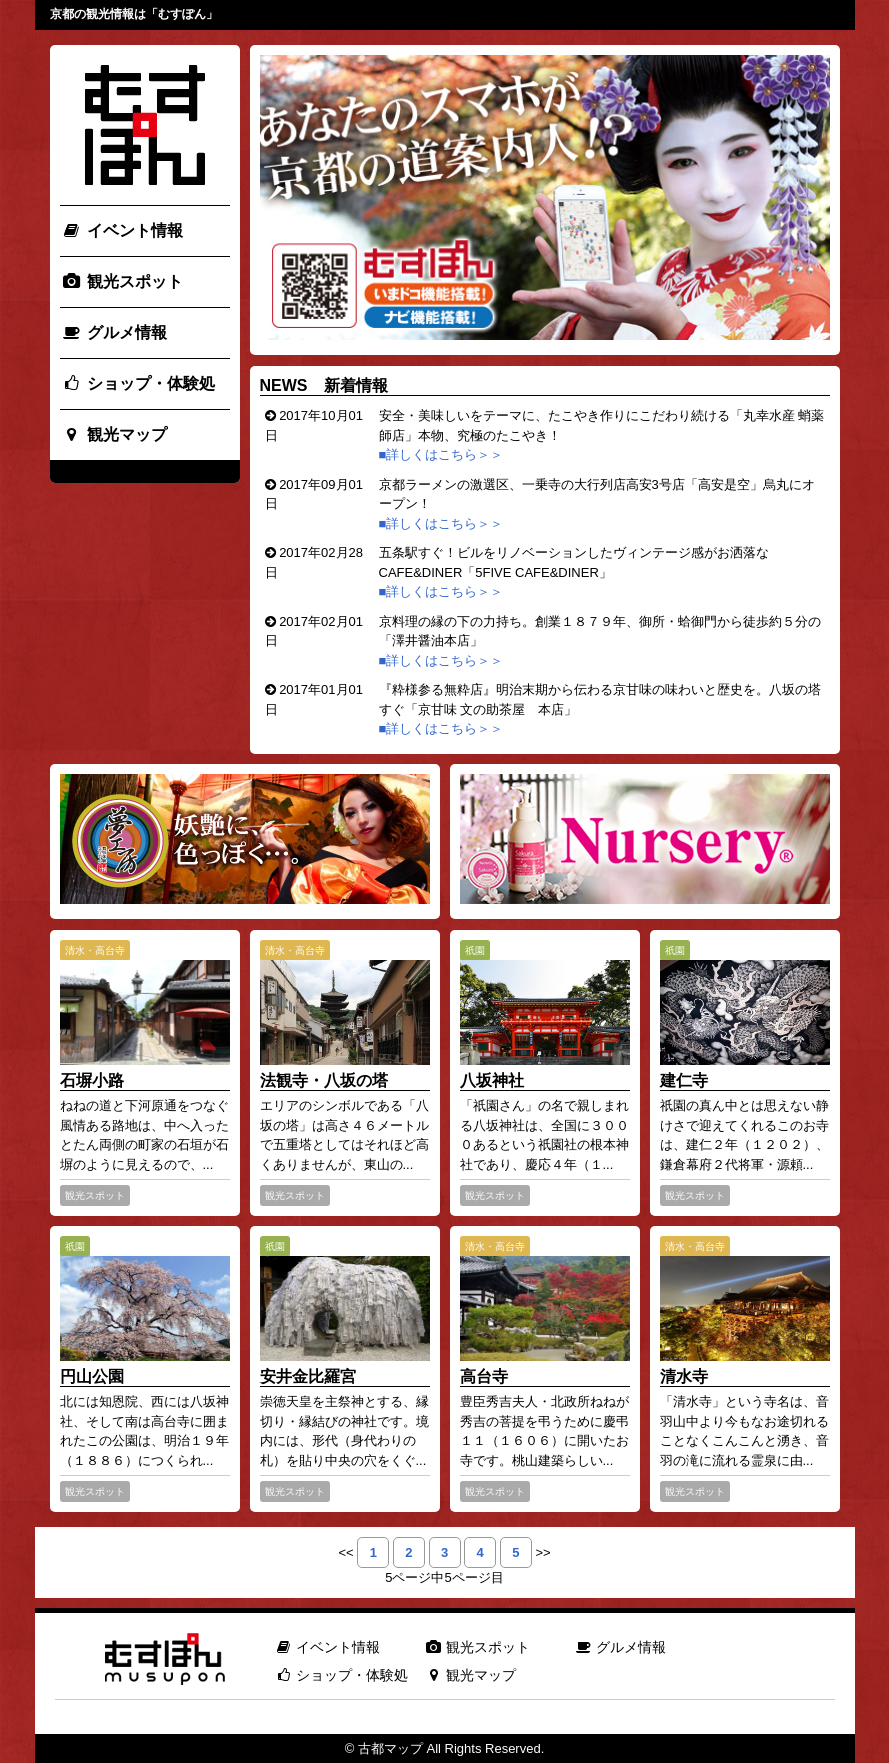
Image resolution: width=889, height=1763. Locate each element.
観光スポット (122, 281)
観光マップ (114, 434)
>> (542, 1552)
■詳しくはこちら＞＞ (443, 454)
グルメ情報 (114, 332)
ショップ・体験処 (138, 383)
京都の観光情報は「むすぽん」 (134, 14)
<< (345, 1552)
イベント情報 (122, 230)
